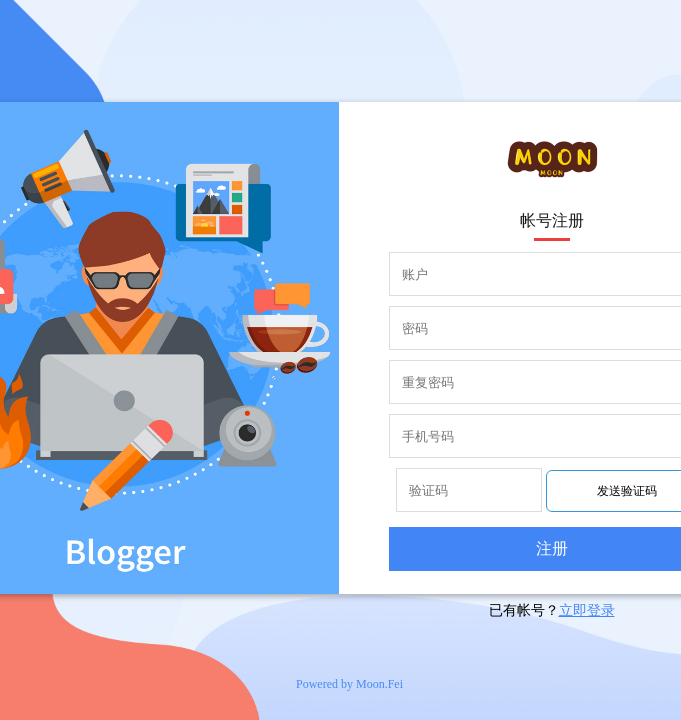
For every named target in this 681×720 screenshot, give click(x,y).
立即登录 (587, 610)
